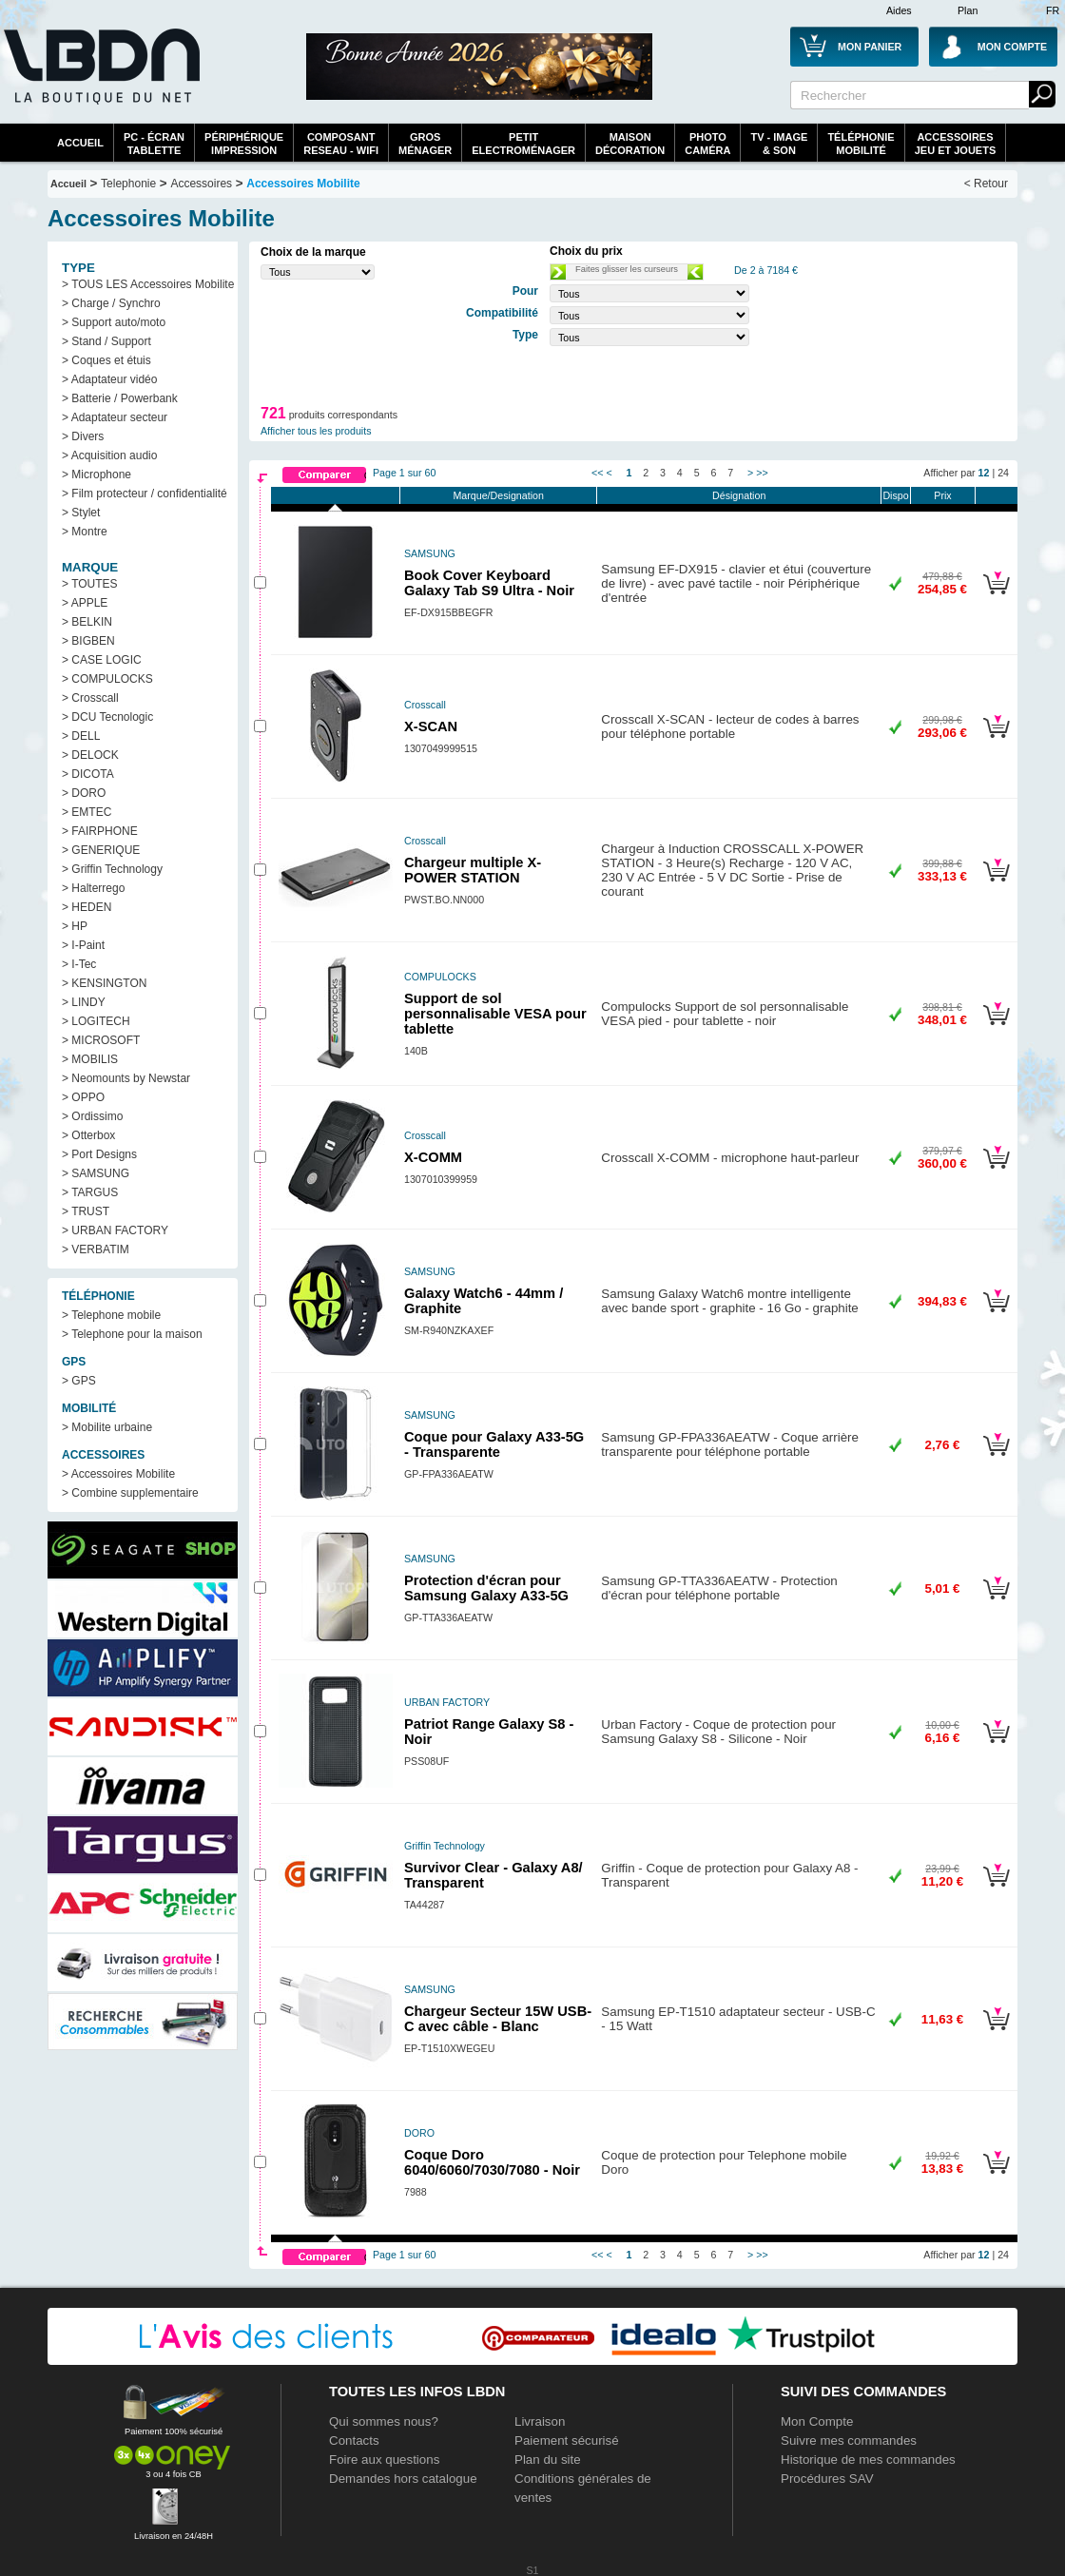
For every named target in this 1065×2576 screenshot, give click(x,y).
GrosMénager (425, 143)
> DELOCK (90, 755)
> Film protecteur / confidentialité (144, 493)
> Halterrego (93, 888)
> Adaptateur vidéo (109, 379)
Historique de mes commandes (868, 2459)
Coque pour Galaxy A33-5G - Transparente (494, 1444)
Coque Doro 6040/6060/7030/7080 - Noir (492, 2162)
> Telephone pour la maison (132, 1334)
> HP (74, 926)
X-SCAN (430, 726)
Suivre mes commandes (849, 2440)
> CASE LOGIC (102, 660)
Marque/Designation (498, 495)
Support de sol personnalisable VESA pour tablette (495, 1013)
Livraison (539, 2421)
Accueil (80, 142)
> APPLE (84, 603)
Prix (942, 495)
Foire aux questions (384, 2459)
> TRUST (85, 1211)
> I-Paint (83, 945)
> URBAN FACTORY (115, 1230)
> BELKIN (87, 622)
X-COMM (433, 1157)
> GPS (79, 1380)
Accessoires (201, 183)
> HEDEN (86, 907)
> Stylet (81, 512)
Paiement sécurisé (566, 2440)
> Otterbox (88, 1135)
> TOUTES (90, 584)
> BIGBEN (88, 641)
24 (1003, 472)
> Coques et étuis (106, 360)
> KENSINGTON (104, 983)
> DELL (81, 736)
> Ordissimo (92, 1116)
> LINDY (84, 1002)
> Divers (83, 436)
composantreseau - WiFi (340, 143)
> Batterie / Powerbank (120, 398)
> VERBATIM (95, 1249)
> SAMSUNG (95, 1173)
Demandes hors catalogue (403, 2478)
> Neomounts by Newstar (126, 1078)
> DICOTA (88, 774)
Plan (968, 10)
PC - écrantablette (154, 143)
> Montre (84, 531)
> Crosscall (90, 698)
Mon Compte (817, 2421)
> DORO (84, 793)
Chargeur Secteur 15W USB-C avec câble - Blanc (497, 2019)
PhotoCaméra (707, 143)
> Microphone (96, 474)
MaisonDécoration (630, 143)
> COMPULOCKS (107, 679)
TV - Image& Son (778, 143)
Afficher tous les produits (316, 430)
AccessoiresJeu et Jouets (956, 143)
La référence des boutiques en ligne (100, 78)
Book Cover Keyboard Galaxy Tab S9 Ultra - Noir (489, 583)
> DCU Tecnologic (107, 717)
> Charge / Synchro (111, 303)
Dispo (895, 495)
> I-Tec (79, 964)
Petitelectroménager (523, 143)
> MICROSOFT (101, 1040)
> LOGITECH (96, 1021)
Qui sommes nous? (383, 2421)
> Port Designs (99, 1154)
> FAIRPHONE (100, 831)
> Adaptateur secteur (114, 417)
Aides (899, 10)
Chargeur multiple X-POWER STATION (472, 870)
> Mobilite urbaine (107, 1427)
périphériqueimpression (243, 143)
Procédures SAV (827, 2478)
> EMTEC (86, 812)
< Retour (986, 183)
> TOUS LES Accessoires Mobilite (148, 284)
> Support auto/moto (113, 322)
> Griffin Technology (112, 869)
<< (597, 472)
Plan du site (547, 2459)
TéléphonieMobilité (860, 143)
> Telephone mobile (111, 1315)
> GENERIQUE (101, 850)
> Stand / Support (106, 341)
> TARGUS (90, 1192)
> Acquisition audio (109, 455)
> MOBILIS (90, 1059)
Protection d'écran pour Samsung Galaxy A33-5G (486, 1588)
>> (761, 472)
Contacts (354, 2440)
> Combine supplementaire (130, 1493)
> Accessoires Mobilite (118, 1474)
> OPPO (83, 1097)
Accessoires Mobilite (302, 183)
